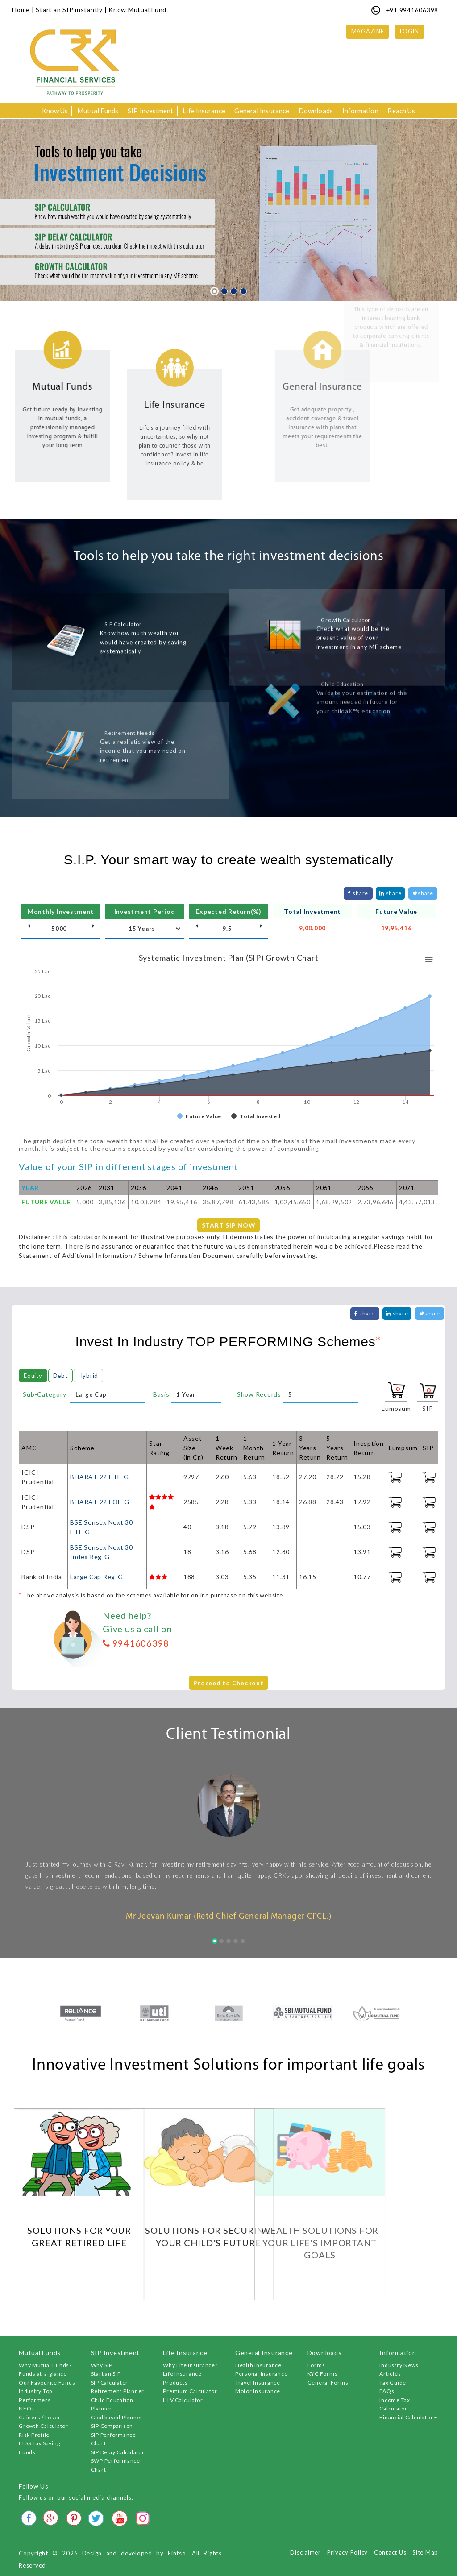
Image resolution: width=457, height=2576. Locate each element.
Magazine (367, 31)
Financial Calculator (408, 2417)
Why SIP (101, 2365)
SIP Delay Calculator (118, 2452)
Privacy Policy (347, 2552)
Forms (316, 2365)
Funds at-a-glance (43, 2373)
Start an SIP (106, 2373)
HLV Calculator (183, 2400)
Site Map (425, 2552)
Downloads (316, 111)
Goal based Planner (117, 2417)
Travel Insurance (257, 2382)
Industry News (399, 2365)
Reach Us (401, 111)
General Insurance (261, 111)
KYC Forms (322, 2373)
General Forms (328, 2382)
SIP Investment (150, 111)
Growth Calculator (43, 2426)
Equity (33, 1375)
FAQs (386, 2391)
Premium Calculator (190, 2391)
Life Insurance (204, 111)
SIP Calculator (110, 2382)
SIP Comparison (112, 2426)
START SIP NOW (229, 1225)
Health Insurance (258, 2365)
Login (409, 31)
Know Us (55, 111)
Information (360, 111)
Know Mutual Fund (137, 9)
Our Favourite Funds (47, 2382)
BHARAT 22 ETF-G (99, 1477)
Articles (390, 2373)
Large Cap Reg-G (96, 1576)
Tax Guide (392, 2382)
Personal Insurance (261, 2373)
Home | (23, 9)
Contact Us (390, 2552)
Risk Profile (34, 2434)
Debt (60, 1375)
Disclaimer (305, 2552)
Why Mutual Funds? (45, 2365)
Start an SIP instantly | (71, 9)
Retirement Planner (118, 2391)
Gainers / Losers (41, 2417)
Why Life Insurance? (190, 2365)
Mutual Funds (97, 111)
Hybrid (89, 1375)
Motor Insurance (257, 2391)
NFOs (26, 2408)
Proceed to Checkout (228, 1683)
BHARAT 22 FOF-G (99, 1502)
